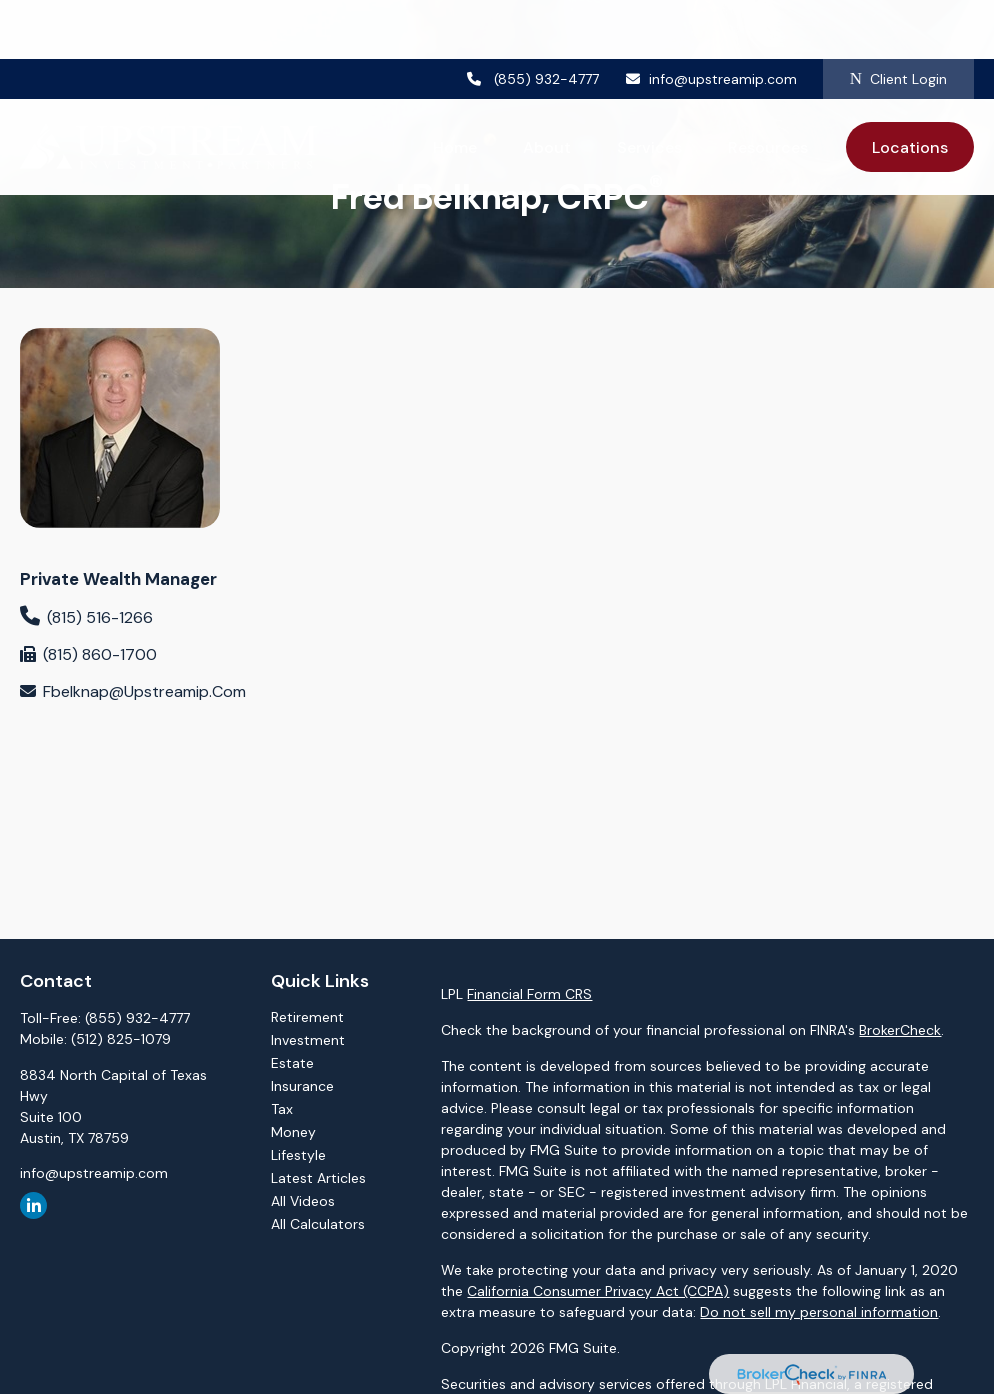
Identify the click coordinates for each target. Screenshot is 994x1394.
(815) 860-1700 (100, 654)
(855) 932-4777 (533, 20)
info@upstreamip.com (710, 20)
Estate (292, 1063)
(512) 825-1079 (121, 1039)
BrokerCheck (900, 1030)
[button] (455, 88)
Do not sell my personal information (819, 1312)
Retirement (307, 1017)
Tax (282, 1109)
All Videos (303, 1201)
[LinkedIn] (33, 1205)
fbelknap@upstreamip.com (144, 691)
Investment (308, 1040)
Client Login (898, 20)
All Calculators (318, 1224)
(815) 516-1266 (100, 617)
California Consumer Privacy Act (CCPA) (598, 1291)
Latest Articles (318, 1178)
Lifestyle (298, 1155)
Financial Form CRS (529, 994)
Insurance (302, 1086)
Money (293, 1132)
